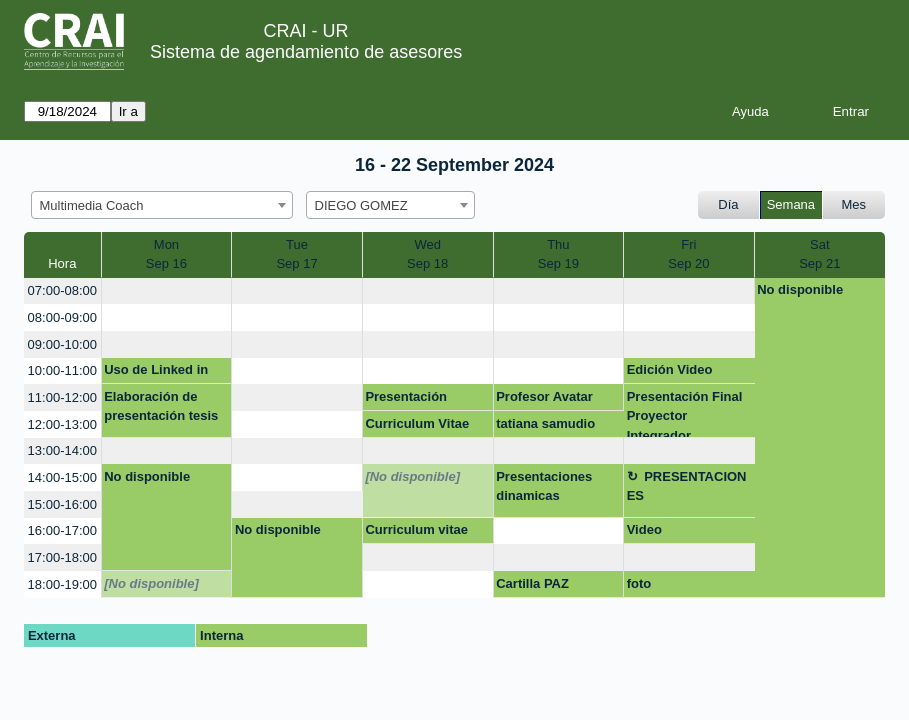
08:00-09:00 (62, 317)
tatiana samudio (545, 423)
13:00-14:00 (62, 450)
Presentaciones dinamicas (544, 486)
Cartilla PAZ (532, 583)
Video (644, 529)
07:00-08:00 (62, 290)
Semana (791, 204)
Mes (854, 204)
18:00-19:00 (62, 584)
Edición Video (670, 369)
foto (639, 583)
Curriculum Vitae (417, 423)
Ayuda (750, 111)
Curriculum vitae (416, 529)
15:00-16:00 (62, 504)
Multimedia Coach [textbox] (92, 205)
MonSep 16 (166, 254)
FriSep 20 (688, 254)
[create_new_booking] (167, 291)
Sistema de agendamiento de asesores (306, 52)
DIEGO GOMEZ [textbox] (361, 205)
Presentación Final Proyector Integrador (685, 413)
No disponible (800, 289)
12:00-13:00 (62, 424)
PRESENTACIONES (687, 486)
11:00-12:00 (62, 397)
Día (728, 204)
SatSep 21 (819, 254)
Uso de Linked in (156, 369)
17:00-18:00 (62, 557)
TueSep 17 (296, 254)
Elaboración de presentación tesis (161, 406)
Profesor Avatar (544, 396)
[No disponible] (412, 476)
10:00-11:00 (62, 370)
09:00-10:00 (62, 344)
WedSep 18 (427, 254)
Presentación (406, 396)
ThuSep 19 (558, 254)
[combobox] (162, 205)
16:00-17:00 (62, 530)
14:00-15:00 (62, 477)
